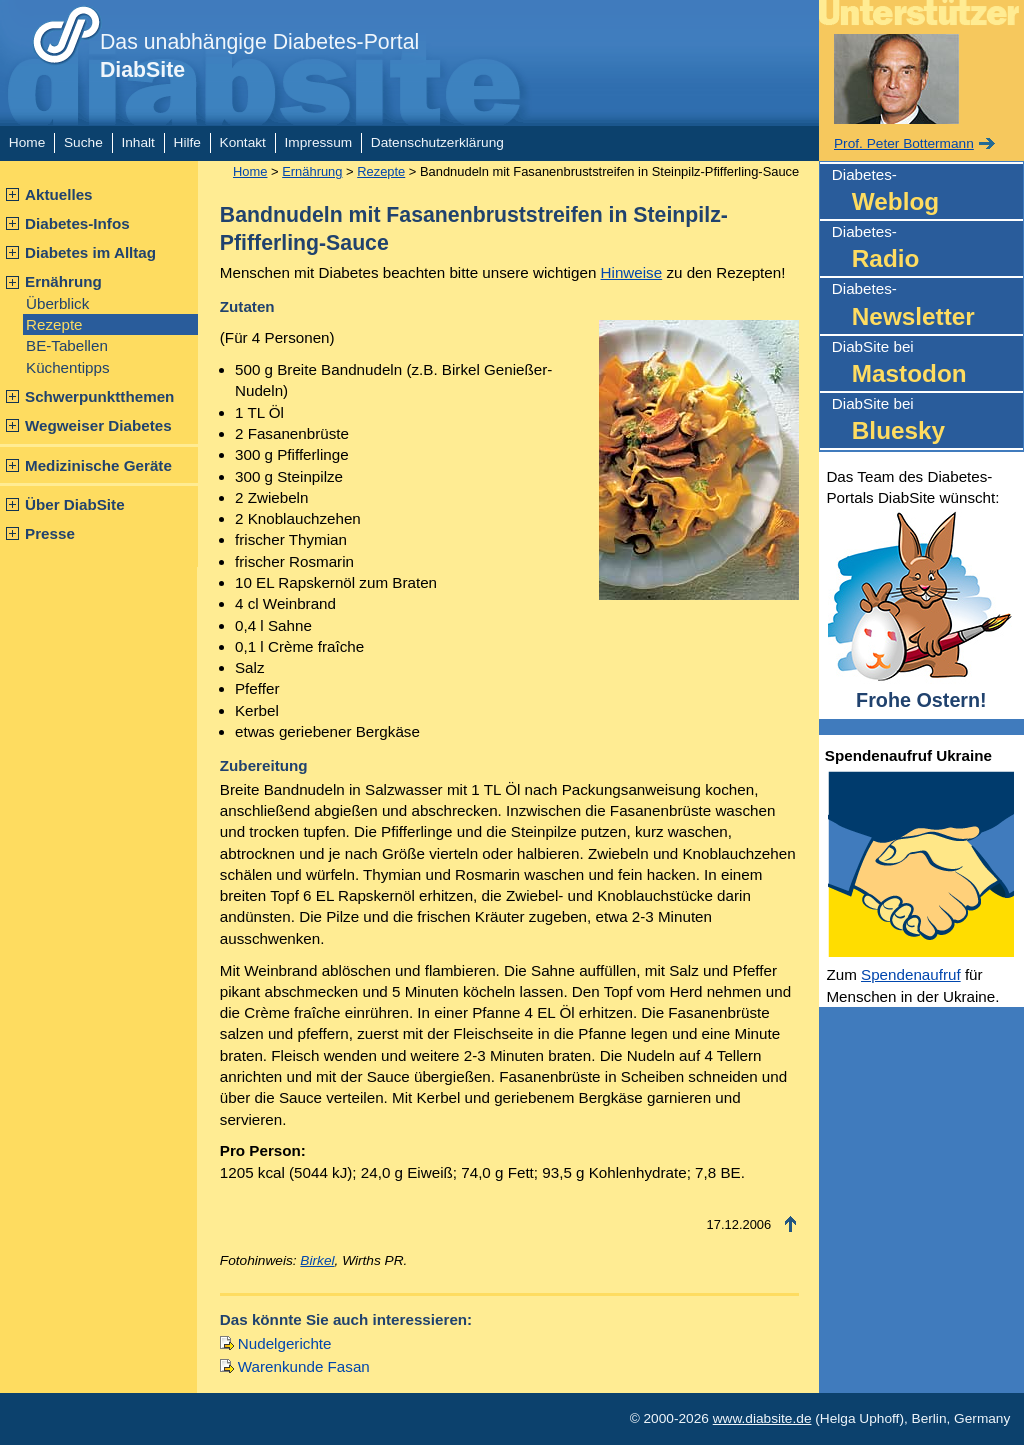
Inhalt (137, 142)
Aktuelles (59, 194)
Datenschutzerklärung (437, 142)
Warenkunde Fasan (304, 1366)
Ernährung (63, 281)
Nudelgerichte (285, 1343)
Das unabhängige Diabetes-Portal (259, 56)
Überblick (57, 303)
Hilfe (187, 142)
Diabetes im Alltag (90, 252)
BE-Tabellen (67, 345)
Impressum (319, 142)
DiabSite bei (927, 364)
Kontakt (243, 142)
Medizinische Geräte (98, 465)
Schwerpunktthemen (99, 396)
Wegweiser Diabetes (98, 425)
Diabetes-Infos (77, 223)
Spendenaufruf (911, 974)
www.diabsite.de (762, 1418)
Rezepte (54, 324)
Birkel (317, 1260)
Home (27, 142)
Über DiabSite (75, 504)
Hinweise (632, 272)
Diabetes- (927, 192)
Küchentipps (68, 367)
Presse (50, 533)
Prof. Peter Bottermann (904, 143)
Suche (83, 142)
